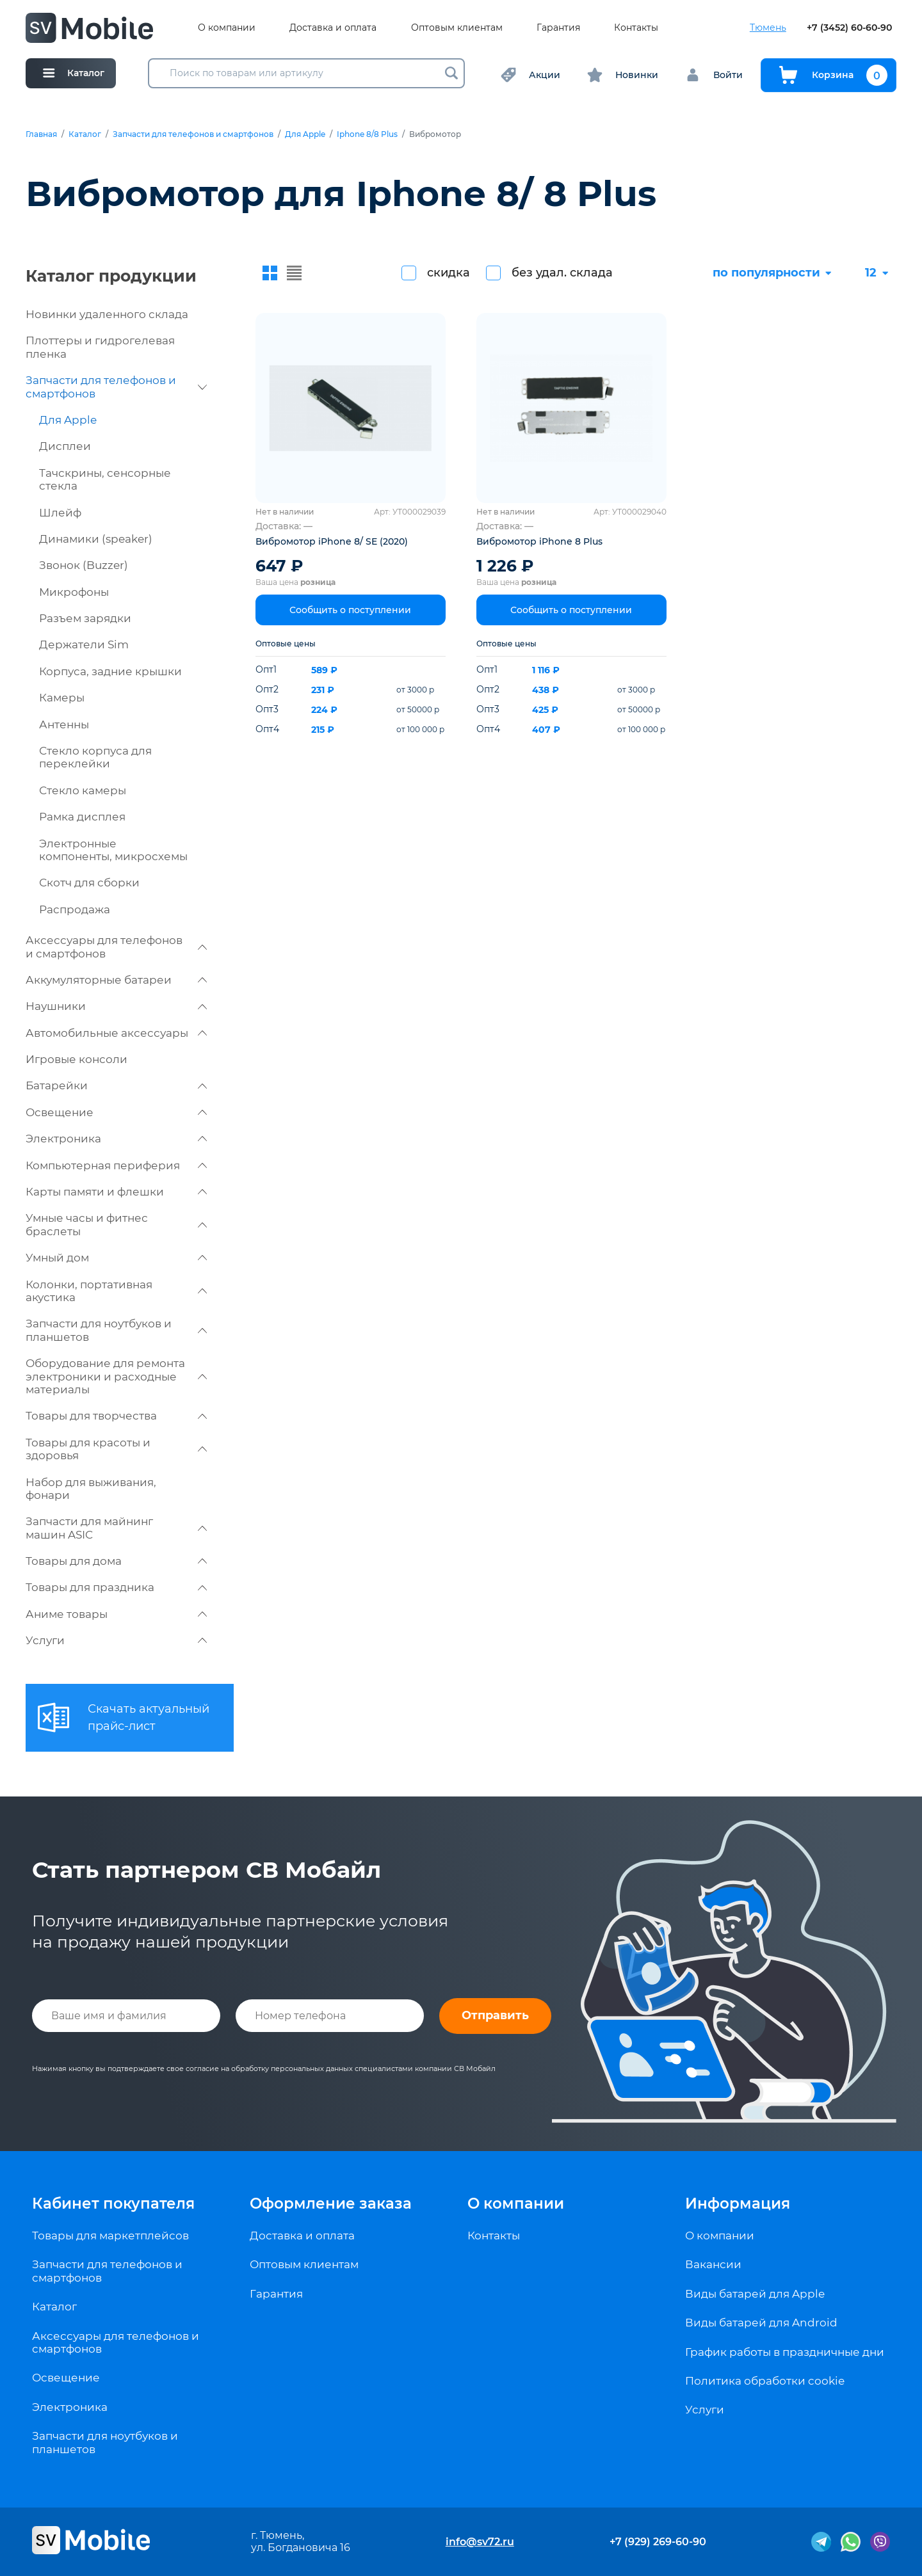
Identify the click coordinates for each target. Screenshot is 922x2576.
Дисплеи (65, 446)
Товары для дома (116, 1561)
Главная (41, 134)
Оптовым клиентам (457, 28)
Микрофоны (74, 592)
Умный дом (116, 1257)
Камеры (62, 697)
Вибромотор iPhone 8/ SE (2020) (331, 541)
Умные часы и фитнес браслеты (116, 1224)
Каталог (85, 134)
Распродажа (74, 909)
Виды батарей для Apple (755, 2293)
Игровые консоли (76, 1059)
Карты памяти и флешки (116, 1191)
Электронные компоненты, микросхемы (113, 850)
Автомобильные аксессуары (116, 1033)
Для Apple (305, 134)
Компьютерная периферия (116, 1165)
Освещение (116, 1112)
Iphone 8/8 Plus (367, 134)
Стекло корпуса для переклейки (95, 757)
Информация (737, 2203)
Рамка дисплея (82, 816)
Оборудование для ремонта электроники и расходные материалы (116, 1376)
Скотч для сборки (89, 882)
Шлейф (60, 512)
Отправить (495, 2015)
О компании (226, 28)
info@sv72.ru (480, 2542)
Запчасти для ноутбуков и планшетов (116, 1330)
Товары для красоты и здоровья (116, 1449)
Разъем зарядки (85, 618)
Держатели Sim (84, 644)
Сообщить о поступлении (350, 610)
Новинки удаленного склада (107, 314)
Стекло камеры (82, 790)
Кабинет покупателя (113, 2203)
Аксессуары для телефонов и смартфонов (116, 946)
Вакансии (713, 2264)
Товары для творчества (116, 1415)
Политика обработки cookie (765, 2380)
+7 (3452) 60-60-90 (849, 27)
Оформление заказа (331, 2203)
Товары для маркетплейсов (110, 2235)
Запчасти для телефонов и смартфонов (193, 134)
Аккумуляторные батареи (116, 979)
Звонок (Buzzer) (83, 565)
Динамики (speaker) (95, 538)
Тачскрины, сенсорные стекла (105, 479)
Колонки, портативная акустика (116, 1291)
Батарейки (116, 1085)
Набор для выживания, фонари (91, 1488)
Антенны (64, 724)
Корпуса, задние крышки (110, 671)
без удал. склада (562, 273)
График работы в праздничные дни (784, 2352)
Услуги (116, 1640)
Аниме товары (116, 1614)
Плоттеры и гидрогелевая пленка (100, 347)
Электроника (116, 1138)
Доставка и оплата (332, 28)
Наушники (116, 1006)
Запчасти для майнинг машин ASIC (116, 1527)
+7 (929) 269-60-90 (658, 2542)
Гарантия (558, 28)
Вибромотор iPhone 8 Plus (539, 541)
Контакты (636, 28)
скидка (448, 273)
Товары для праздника (116, 1587)
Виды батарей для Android (761, 2322)
